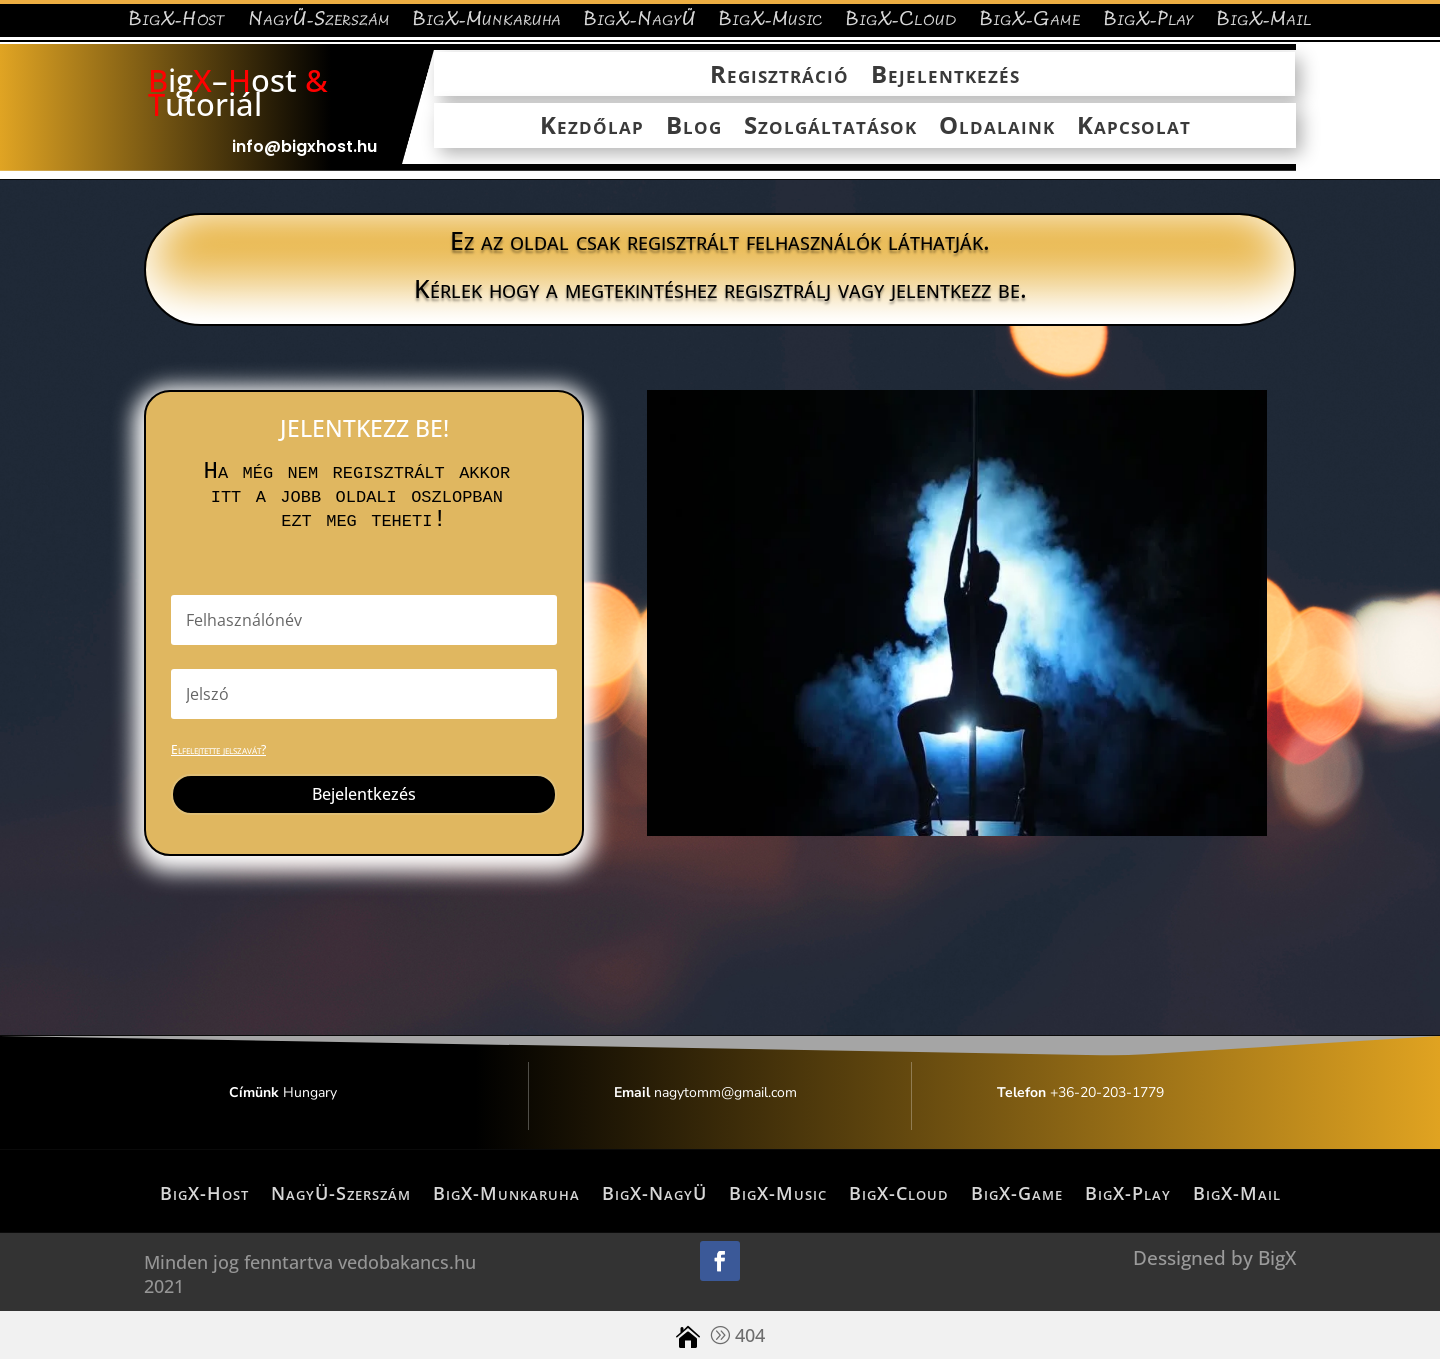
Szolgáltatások (830, 126)
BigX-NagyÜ (639, 23)
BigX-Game (1030, 23)
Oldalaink (997, 126)
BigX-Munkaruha (486, 23)
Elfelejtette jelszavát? (218, 749)
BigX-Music (770, 23)
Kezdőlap (592, 126)
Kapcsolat (1134, 126)
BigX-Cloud (901, 23)
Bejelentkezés (945, 75)
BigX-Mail (1264, 23)
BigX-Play (1148, 23)
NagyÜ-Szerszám (319, 23)
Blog (694, 126)
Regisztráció (779, 75)
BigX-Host (177, 23)
